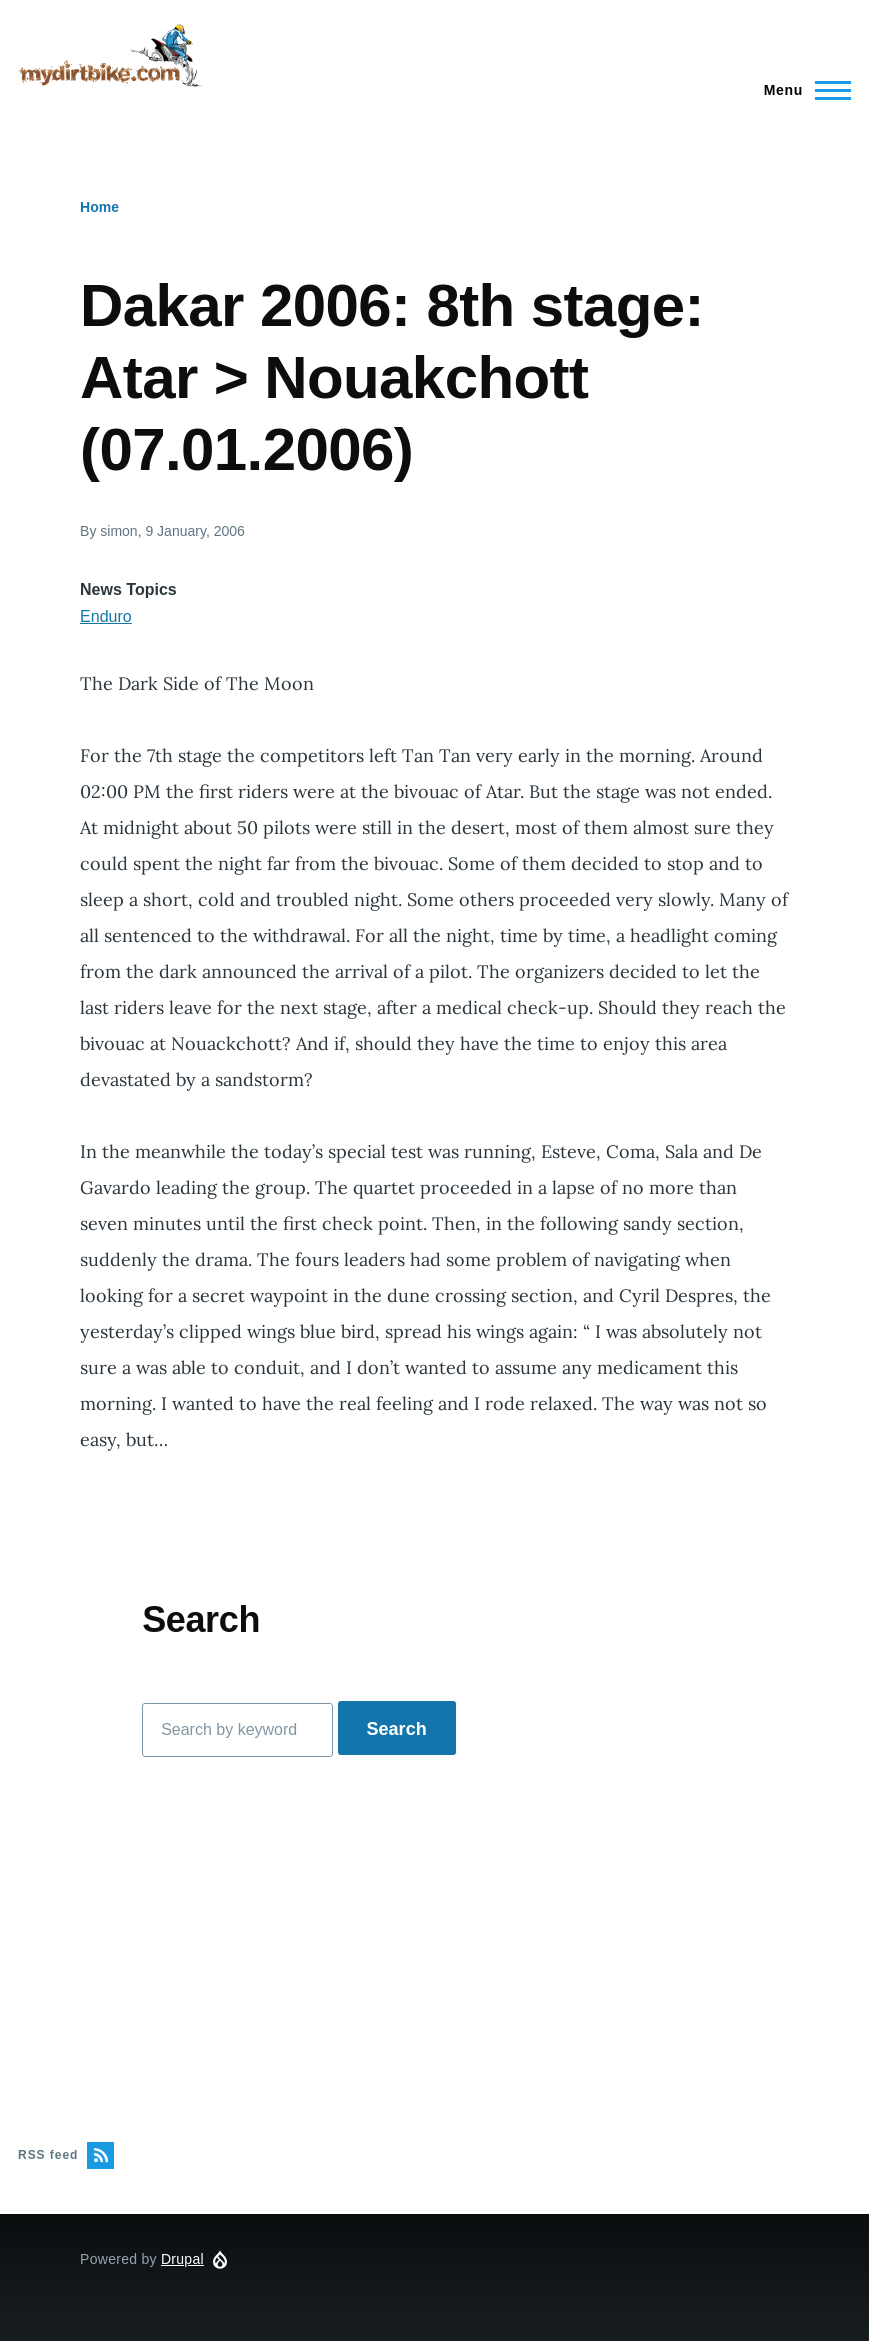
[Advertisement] (434, 1949)
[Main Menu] (801, 90)
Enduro (106, 616)
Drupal (182, 2259)
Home (99, 207)
